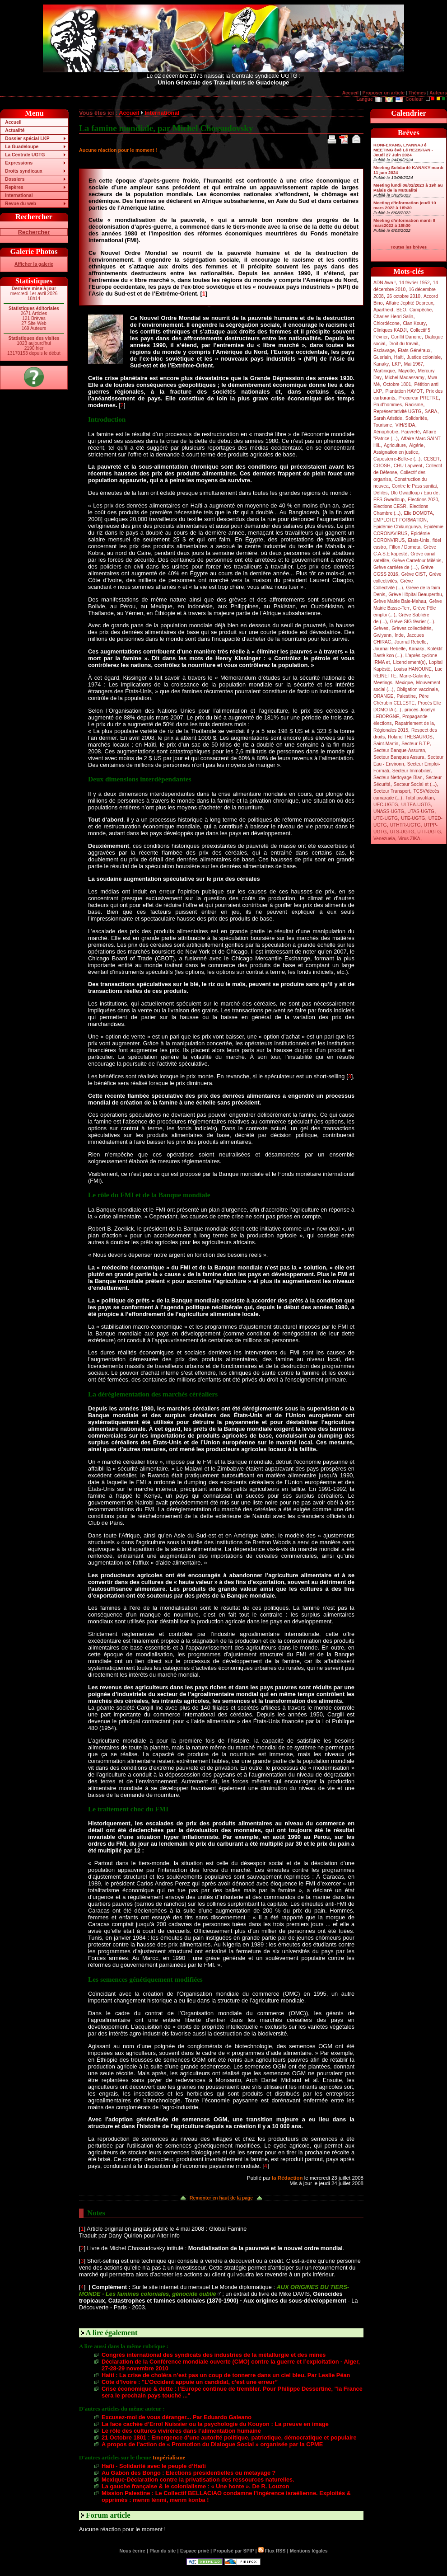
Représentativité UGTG (397, 411)
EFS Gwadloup (389, 499)
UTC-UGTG (385, 818)
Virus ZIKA (409, 838)
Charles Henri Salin (393, 316)
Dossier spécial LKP (27, 138)
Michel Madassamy (404, 377)
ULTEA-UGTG (416, 804)
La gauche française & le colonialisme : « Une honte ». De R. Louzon (195, 2486)
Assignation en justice (395, 452)
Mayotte (406, 370)
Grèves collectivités (411, 628)
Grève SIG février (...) (412, 621)
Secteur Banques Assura (398, 757)
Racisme (414, 404)
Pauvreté (410, 431)
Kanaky (381, 364)
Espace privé (194, 2550)
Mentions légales (308, 2550)
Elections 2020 (423, 499)
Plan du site (162, 2550)
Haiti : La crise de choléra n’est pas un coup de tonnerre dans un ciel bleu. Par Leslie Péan (226, 2375)
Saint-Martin (385, 743)
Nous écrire (132, 2550)
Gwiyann (382, 635)
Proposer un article (384, 92)
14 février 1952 (414, 282)
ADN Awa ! (384, 282)
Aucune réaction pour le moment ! (118, 150)
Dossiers (14, 179)
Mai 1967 (413, 364)
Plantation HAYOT (404, 391)
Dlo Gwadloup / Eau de (414, 492)
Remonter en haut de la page (221, 2197)
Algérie (416, 445)
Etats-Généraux (414, 350)
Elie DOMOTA (418, 513)
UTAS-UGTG (420, 811)
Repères (14, 187)
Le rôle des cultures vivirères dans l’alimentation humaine (181, 2430)
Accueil (350, 92)
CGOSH (382, 465)
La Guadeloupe (21, 146)
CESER (431, 458)
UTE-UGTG (413, 818)
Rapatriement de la (414, 723)
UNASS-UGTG (388, 811)
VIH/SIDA (405, 425)
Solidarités (416, 418)
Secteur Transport (391, 791)
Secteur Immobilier (411, 770)
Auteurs (438, 92)
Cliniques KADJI (390, 330)
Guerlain (382, 357)
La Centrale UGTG (25, 154)
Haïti (399, 357)
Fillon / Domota (404, 547)
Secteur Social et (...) (415, 784)
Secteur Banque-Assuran (399, 750)
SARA (431, 411)
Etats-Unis (418, 540)
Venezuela (384, 838)
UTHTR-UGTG (405, 825)
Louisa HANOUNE (413, 669)
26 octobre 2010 (403, 296)
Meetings (382, 682)
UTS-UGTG (402, 831)
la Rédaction (287, 2178)
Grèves (380, 628)
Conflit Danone (406, 336)
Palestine (405, 696)
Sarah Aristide (387, 418)
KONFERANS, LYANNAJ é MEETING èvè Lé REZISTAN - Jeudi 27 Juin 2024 (403, 149)
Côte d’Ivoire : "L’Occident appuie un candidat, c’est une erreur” (190, 2382)
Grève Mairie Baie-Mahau (399, 601)
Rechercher (34, 232)
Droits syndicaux (23, 171)
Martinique (384, 370)
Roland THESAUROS (410, 736)
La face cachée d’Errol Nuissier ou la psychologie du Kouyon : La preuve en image (215, 2424)
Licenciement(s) (409, 662)
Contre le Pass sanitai (414, 486)
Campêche (421, 309)
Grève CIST (413, 574)
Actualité (14, 130)
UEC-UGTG (385, 804)
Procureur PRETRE (418, 397)
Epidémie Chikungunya (397, 526)
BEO (401, 309)
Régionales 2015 (390, 730)
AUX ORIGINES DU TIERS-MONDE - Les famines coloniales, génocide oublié (214, 2290)
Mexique (404, 682)
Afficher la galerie (33, 264)
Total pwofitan (419, 797)
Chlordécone (386, 323)
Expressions (19, 162)
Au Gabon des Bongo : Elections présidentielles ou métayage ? (188, 2472)
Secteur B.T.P (415, 743)
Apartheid (383, 309)
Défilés (380, 492)
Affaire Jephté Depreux (409, 303)
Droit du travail (403, 343)
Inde (399, 635)
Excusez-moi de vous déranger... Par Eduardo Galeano (176, 2417)
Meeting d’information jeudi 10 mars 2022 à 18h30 (404, 205)
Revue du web (20, 203)
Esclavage (384, 350)
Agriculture (395, 445)
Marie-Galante (414, 675)
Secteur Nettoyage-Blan (398, 777)
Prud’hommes (387, 404)
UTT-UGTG (429, 831)
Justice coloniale (424, 357)
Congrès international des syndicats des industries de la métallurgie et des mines (214, 2354)
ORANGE (383, 696)
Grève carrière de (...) (395, 567)
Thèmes (417, 92)
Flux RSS (271, 2550)
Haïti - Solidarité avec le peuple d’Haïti (154, 2466)
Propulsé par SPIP (234, 2550)
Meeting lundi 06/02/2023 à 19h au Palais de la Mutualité (408, 188)
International (19, 195)
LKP (396, 364)
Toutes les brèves (409, 246)
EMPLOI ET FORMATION (400, 519)
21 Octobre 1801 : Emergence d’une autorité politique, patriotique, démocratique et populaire (229, 2437)
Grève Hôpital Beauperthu (415, 594)
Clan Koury (414, 323)
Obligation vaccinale (417, 689)
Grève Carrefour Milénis (417, 560)
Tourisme (382, 425)
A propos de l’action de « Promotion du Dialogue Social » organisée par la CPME (212, 2444)
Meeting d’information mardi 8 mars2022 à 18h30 (404, 223)
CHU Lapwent (408, 465)
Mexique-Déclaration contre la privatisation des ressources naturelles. (198, 2479)
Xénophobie (385, 431)
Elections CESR (389, 506)
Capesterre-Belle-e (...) (396, 458)
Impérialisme (169, 2457)
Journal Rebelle (410, 641)
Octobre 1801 (397, 384)
